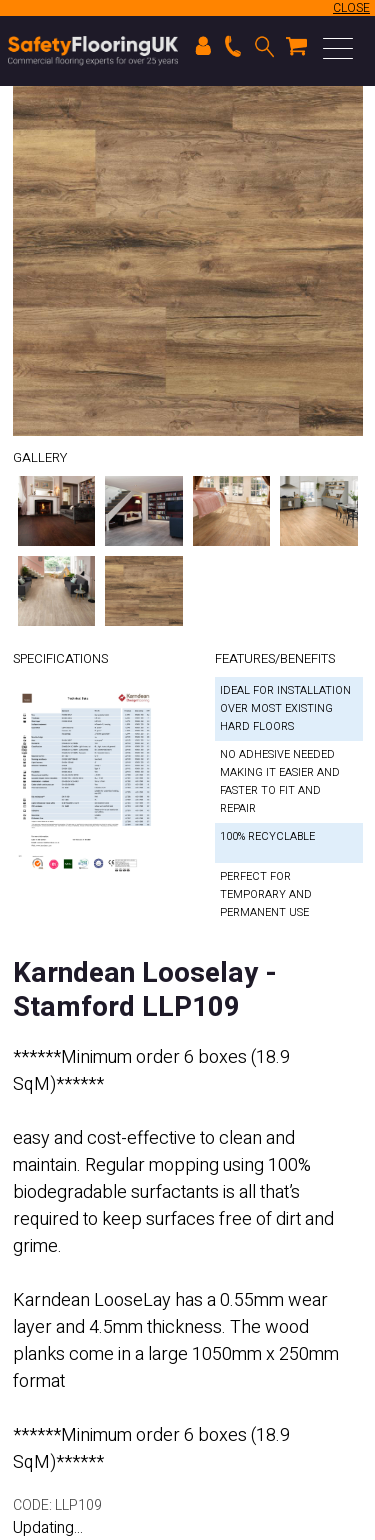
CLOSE (351, 8)
